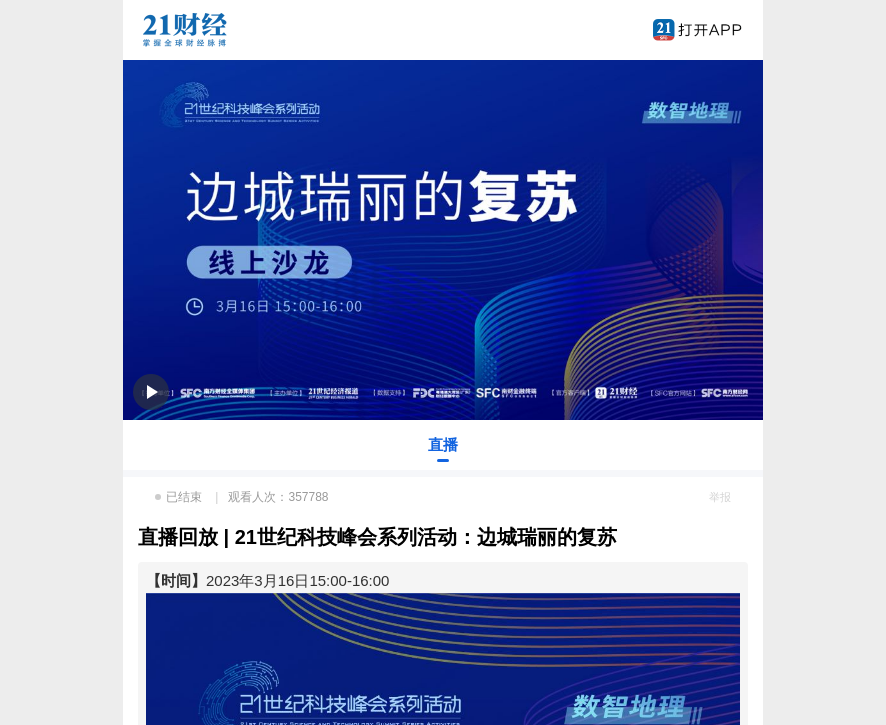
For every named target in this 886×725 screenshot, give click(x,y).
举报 (720, 497)
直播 (443, 444)
